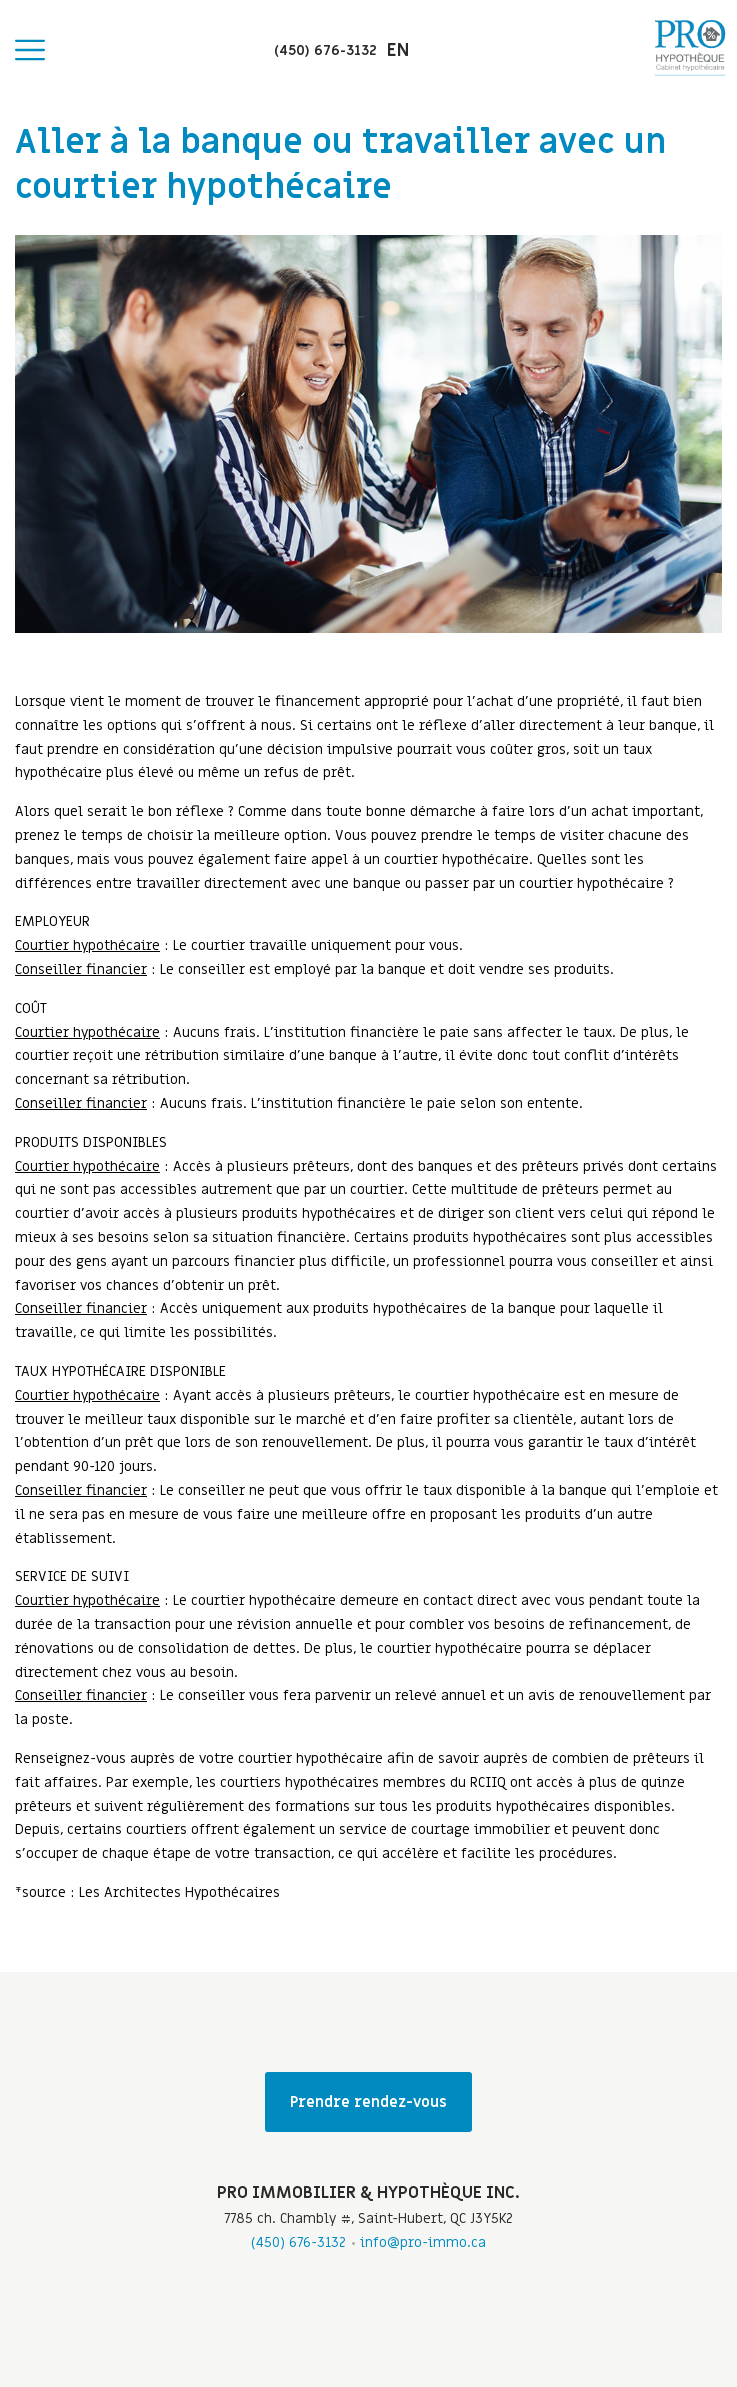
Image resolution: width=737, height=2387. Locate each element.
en (398, 50)
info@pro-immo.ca (423, 2242)
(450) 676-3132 (298, 2242)
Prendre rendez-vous (368, 2102)
